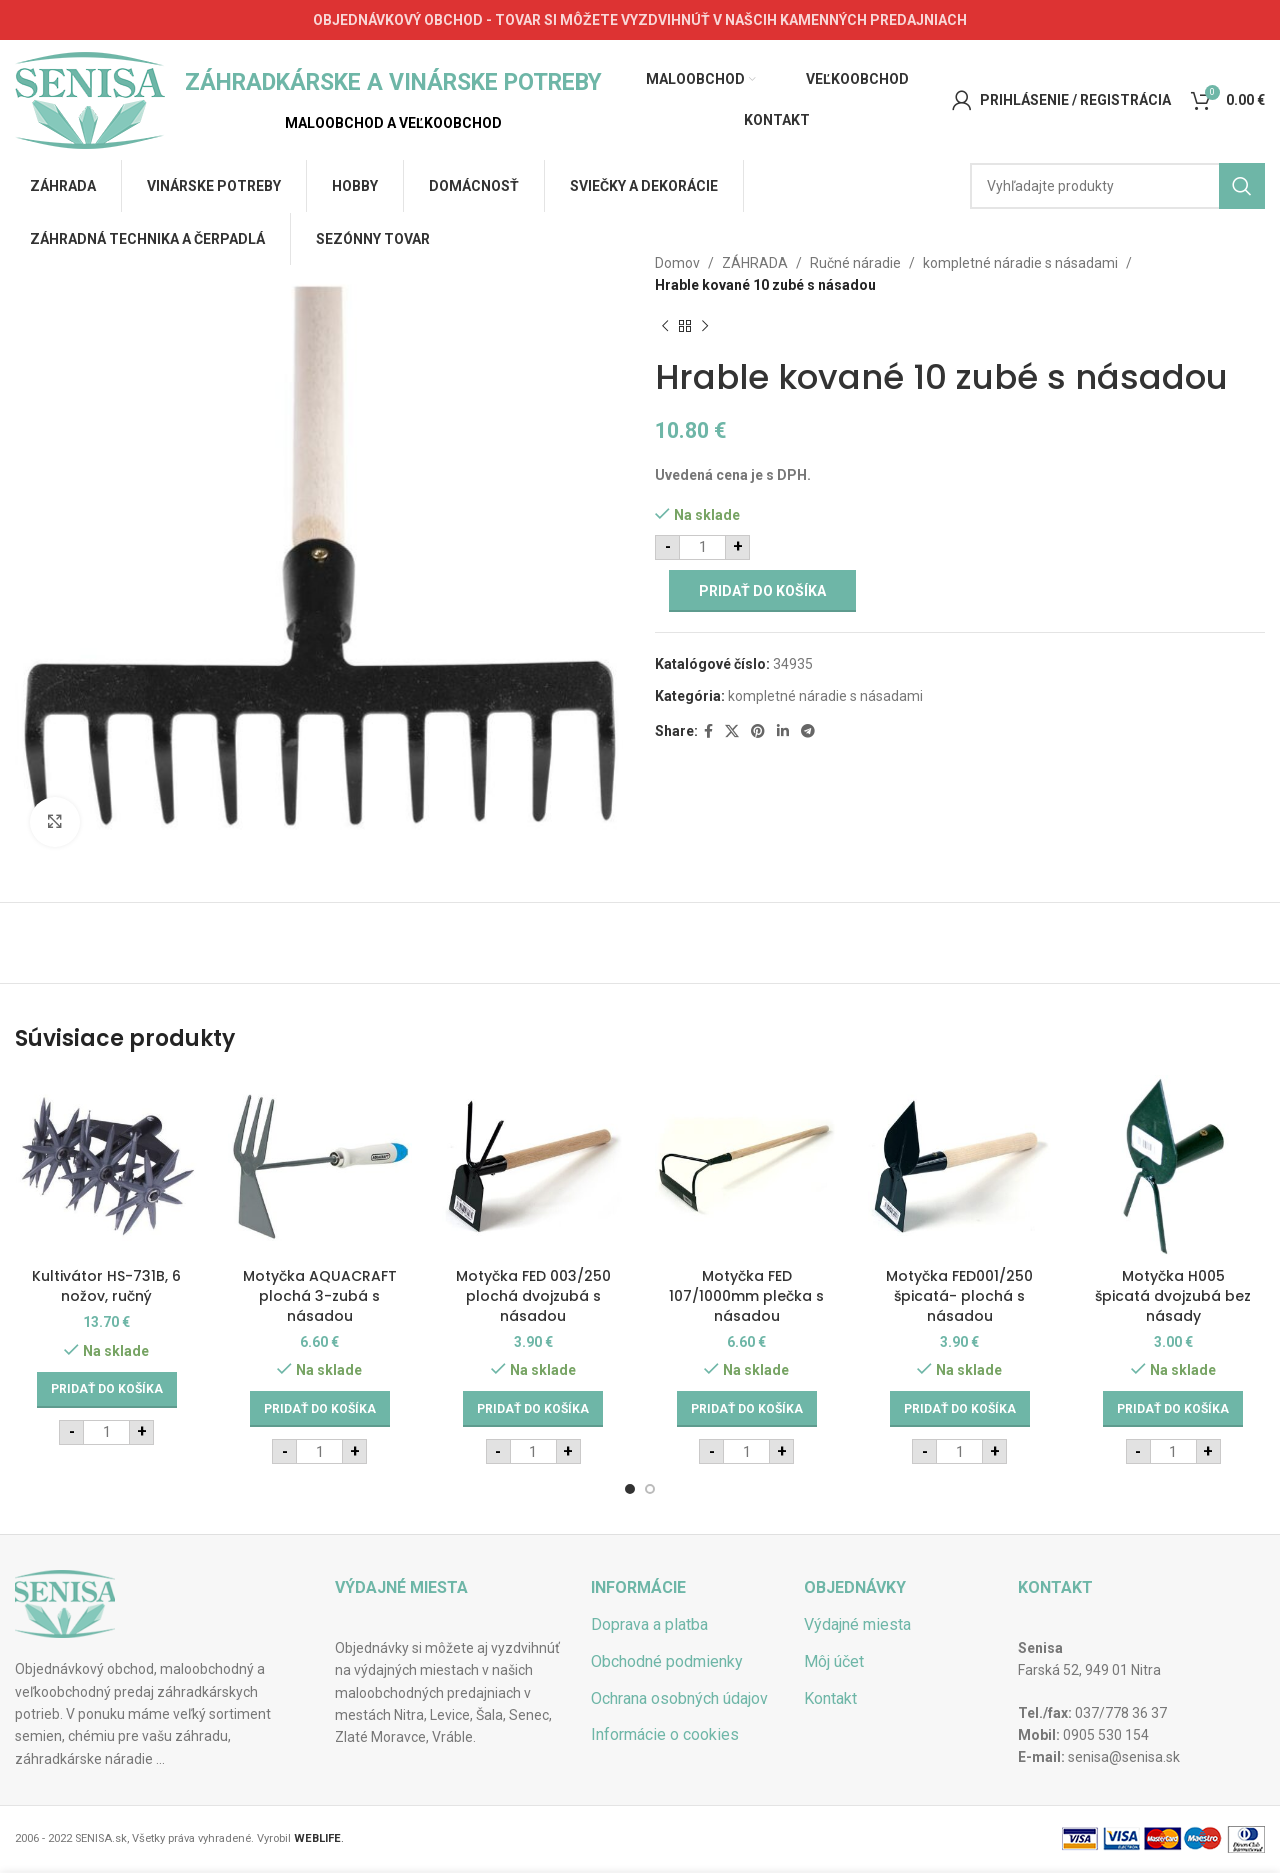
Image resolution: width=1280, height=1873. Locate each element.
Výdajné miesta (857, 1624)
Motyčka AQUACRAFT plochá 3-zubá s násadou (320, 1295)
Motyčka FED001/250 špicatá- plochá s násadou (959, 1295)
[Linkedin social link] (783, 731)
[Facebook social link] (708, 731)
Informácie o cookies (665, 1734)
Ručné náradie (855, 263)
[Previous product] (665, 327)
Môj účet (834, 1661)
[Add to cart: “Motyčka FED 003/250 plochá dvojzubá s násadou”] (533, 1409)
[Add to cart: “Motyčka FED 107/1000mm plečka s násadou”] (747, 1409)
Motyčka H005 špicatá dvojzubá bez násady (1173, 1295)
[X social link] (732, 731)
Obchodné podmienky (667, 1661)
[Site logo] (90, 99)
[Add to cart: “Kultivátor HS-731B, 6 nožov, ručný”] (107, 1390)
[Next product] (705, 327)
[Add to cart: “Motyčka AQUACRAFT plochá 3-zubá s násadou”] (320, 1409)
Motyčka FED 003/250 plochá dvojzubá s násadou (533, 1295)
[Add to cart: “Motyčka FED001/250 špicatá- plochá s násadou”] (960, 1409)
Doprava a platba (649, 1624)
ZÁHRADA (755, 263)
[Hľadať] (1117, 186)
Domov (677, 263)
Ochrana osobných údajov (679, 1698)
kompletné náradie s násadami (1020, 263)
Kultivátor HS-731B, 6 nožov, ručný (106, 1286)
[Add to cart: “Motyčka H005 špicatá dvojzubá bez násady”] (1173, 1409)
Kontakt (830, 1698)
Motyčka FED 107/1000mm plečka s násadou (746, 1295)
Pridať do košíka (762, 591)
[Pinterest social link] (758, 731)
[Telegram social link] (808, 731)
